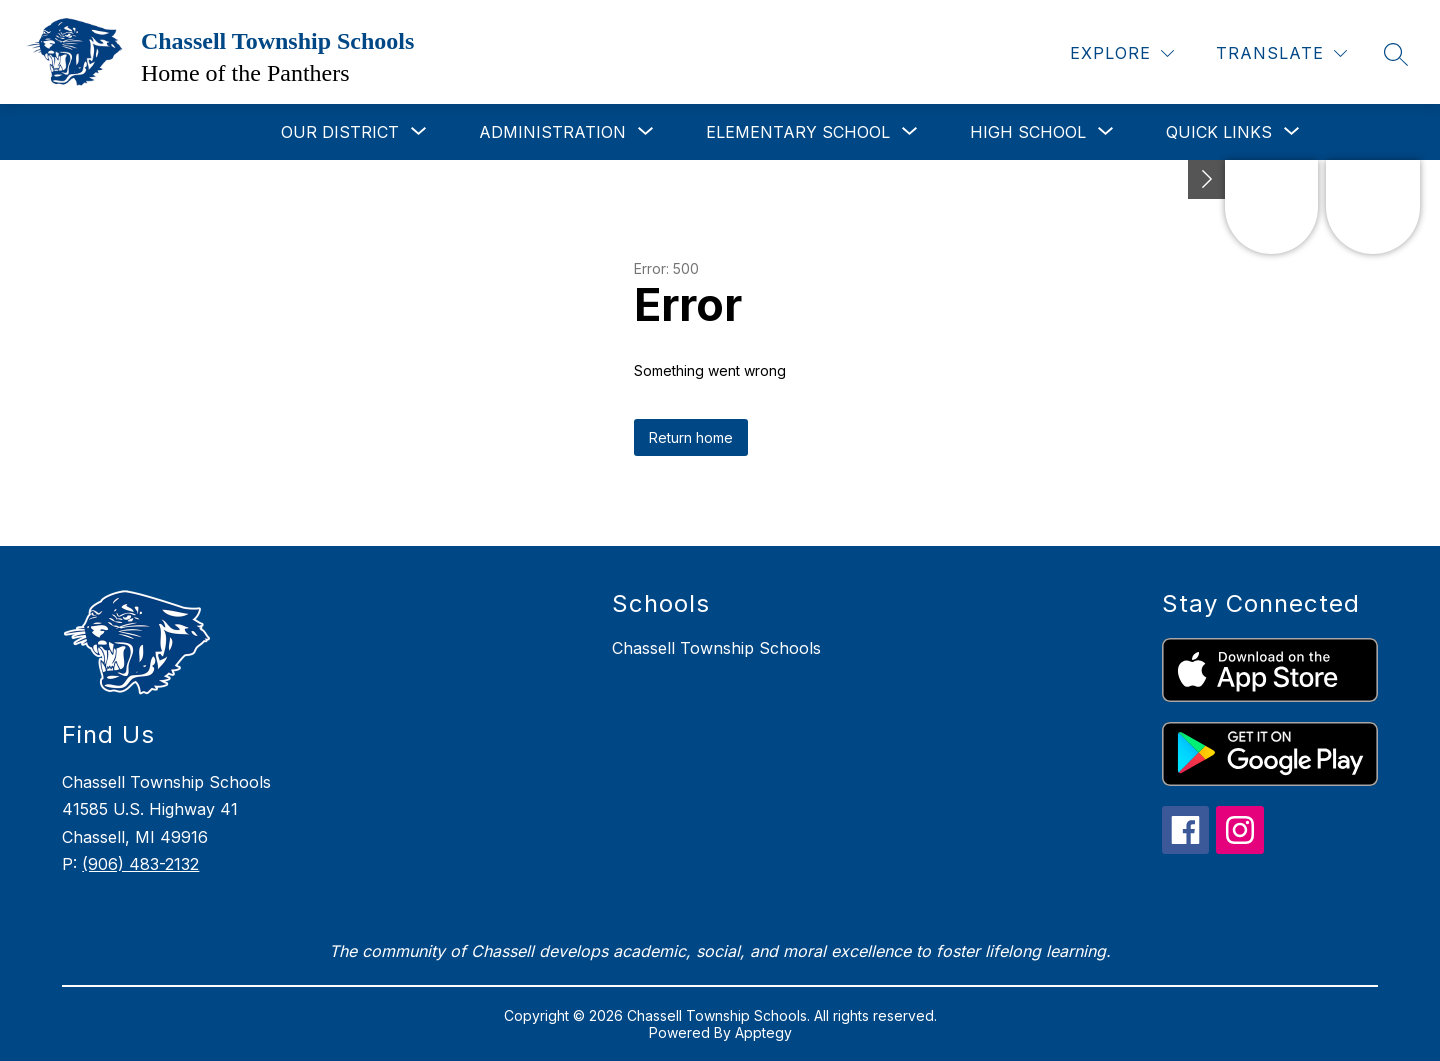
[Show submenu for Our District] (340, 132)
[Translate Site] (1281, 53)
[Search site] (1396, 54)
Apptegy (763, 1032)
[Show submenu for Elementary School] (798, 132)
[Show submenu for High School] (1028, 132)
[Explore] (1122, 53)
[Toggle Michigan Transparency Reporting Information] (1207, 179)
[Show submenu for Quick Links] (1219, 132)
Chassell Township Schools (716, 648)
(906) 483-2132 (140, 864)
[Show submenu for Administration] (552, 132)
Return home (691, 437)
